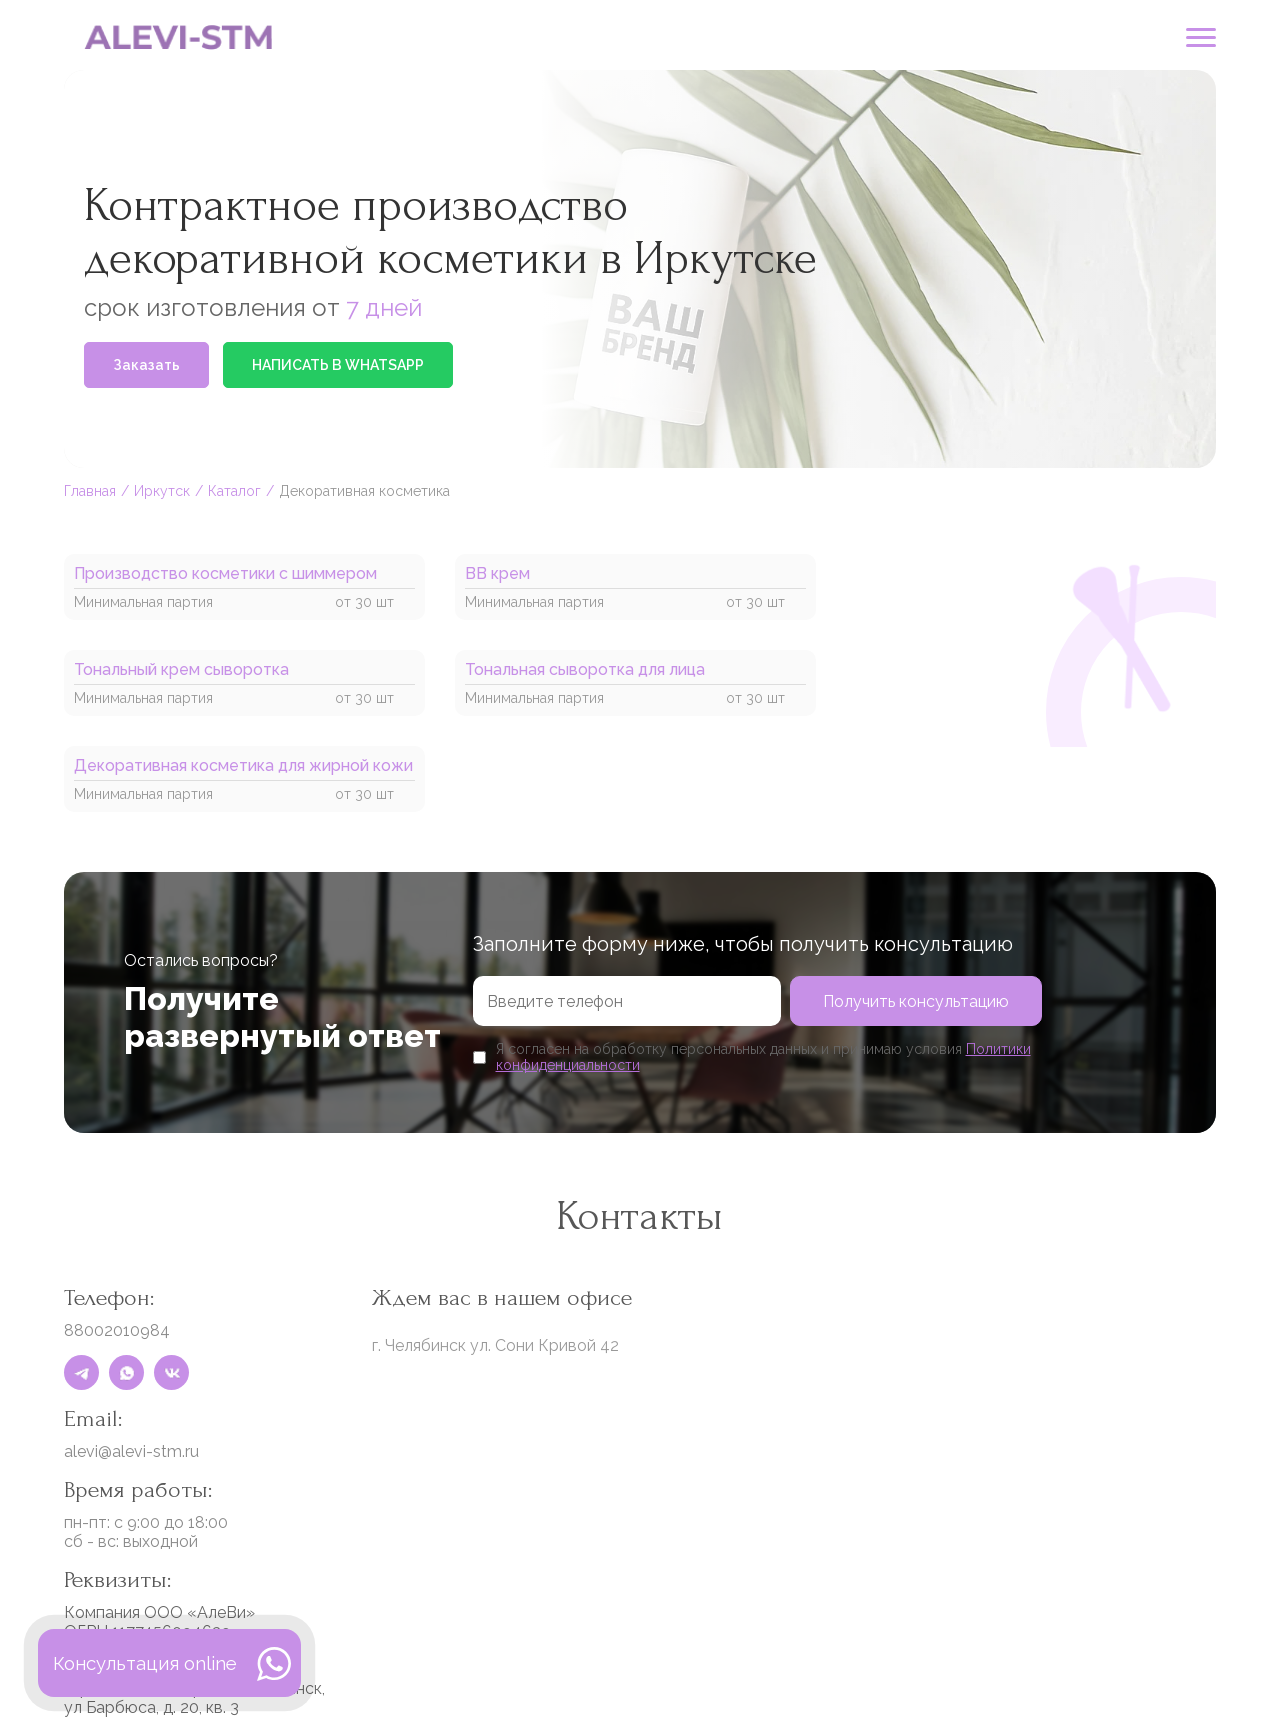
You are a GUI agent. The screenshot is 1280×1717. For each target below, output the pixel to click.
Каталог (234, 491)
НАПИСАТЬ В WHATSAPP (338, 365)
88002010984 (117, 1330)
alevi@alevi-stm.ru (131, 1451)
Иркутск (162, 491)
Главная (90, 491)
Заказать (146, 365)
